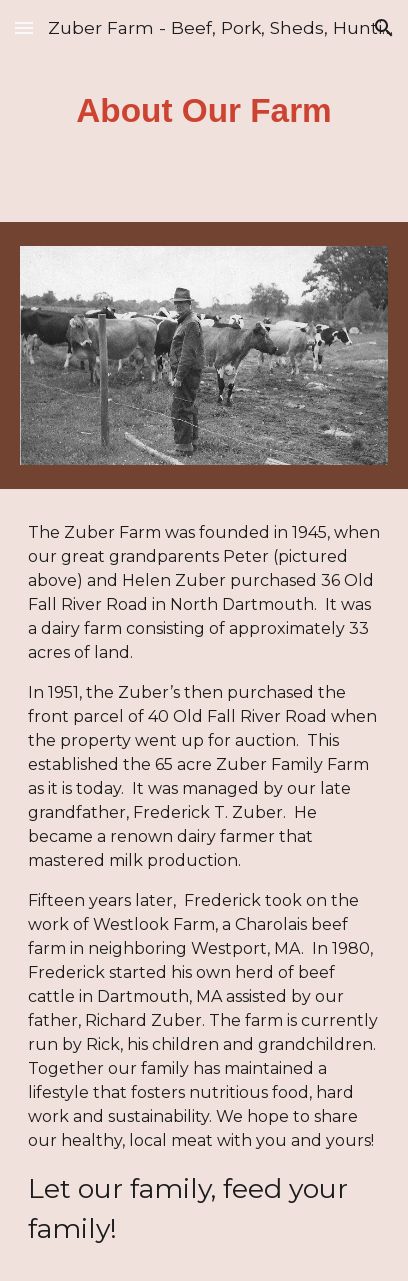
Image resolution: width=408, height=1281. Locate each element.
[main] (204, 111)
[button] (24, 27)
